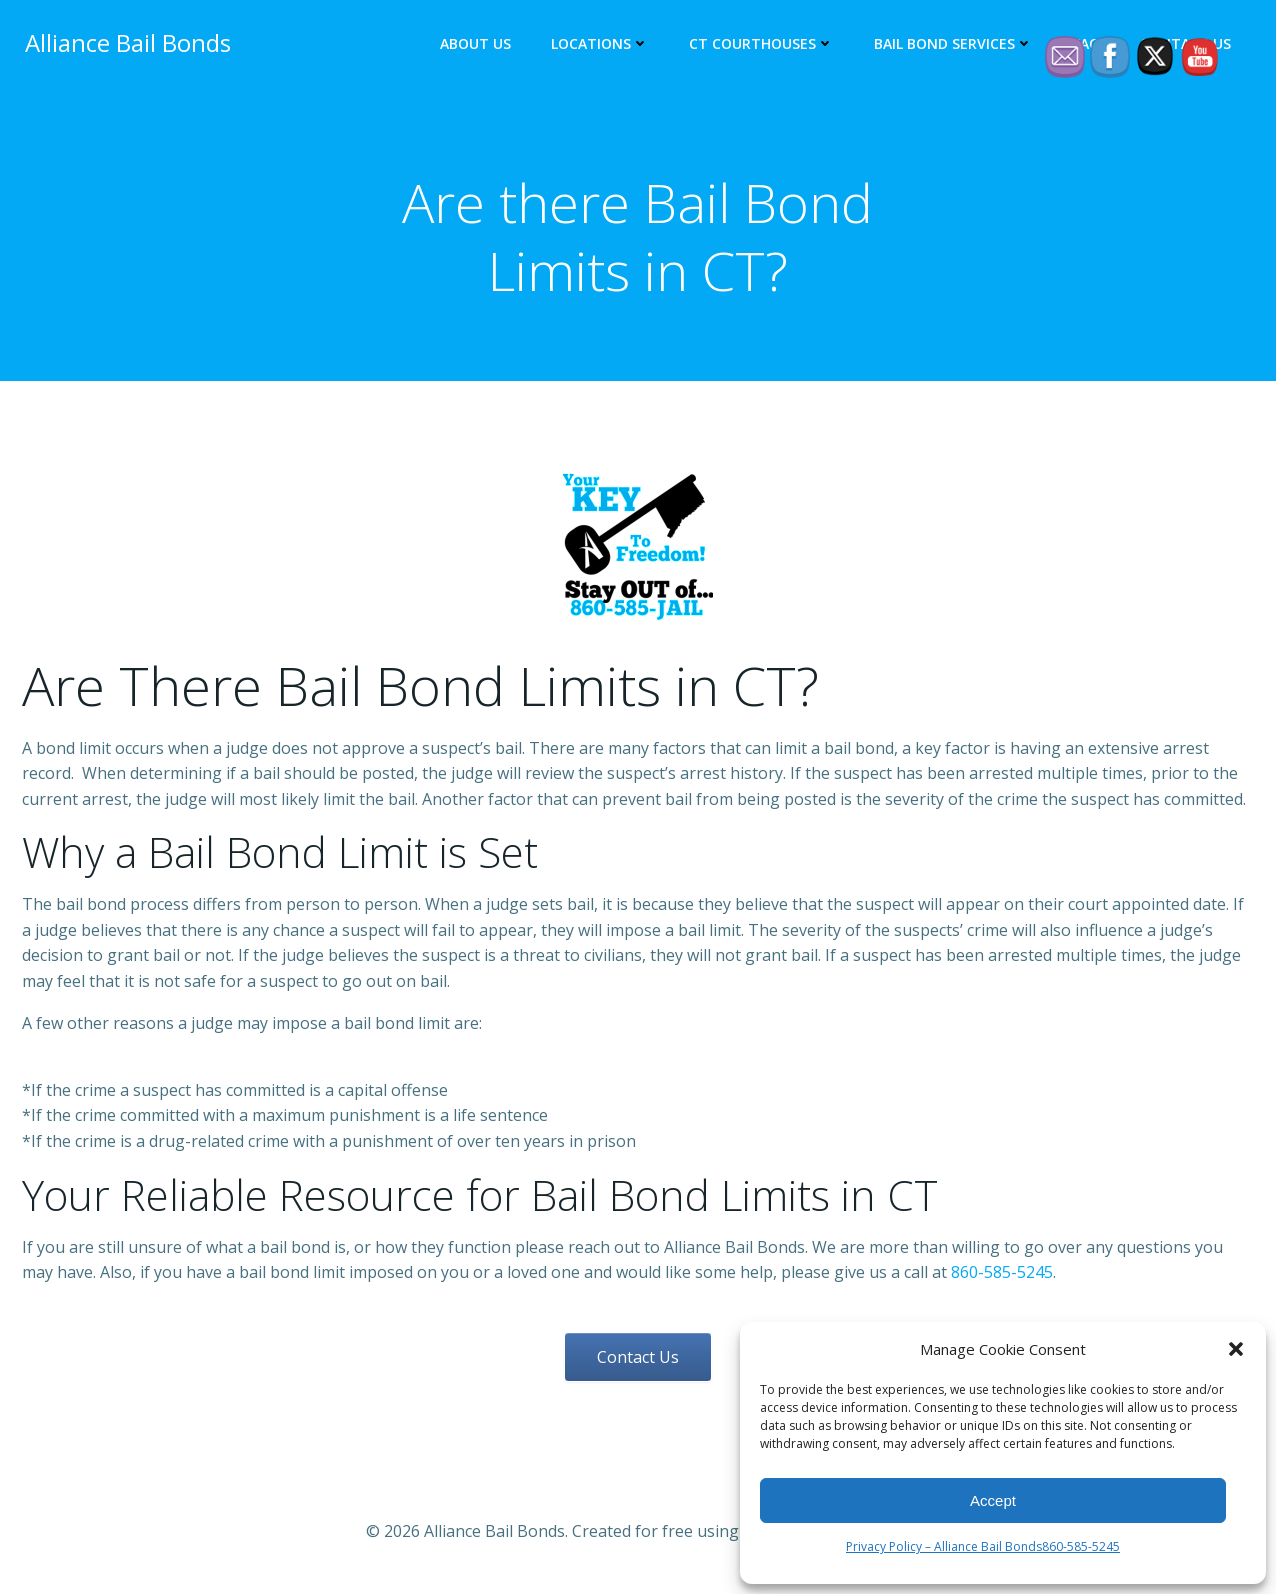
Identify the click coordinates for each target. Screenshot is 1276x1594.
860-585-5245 (1002, 1277)
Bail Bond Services (956, 45)
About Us (478, 45)
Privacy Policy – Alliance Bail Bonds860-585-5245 (983, 1546)
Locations (603, 45)
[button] (1236, 1349)
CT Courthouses (764, 45)
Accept (993, 1500)
